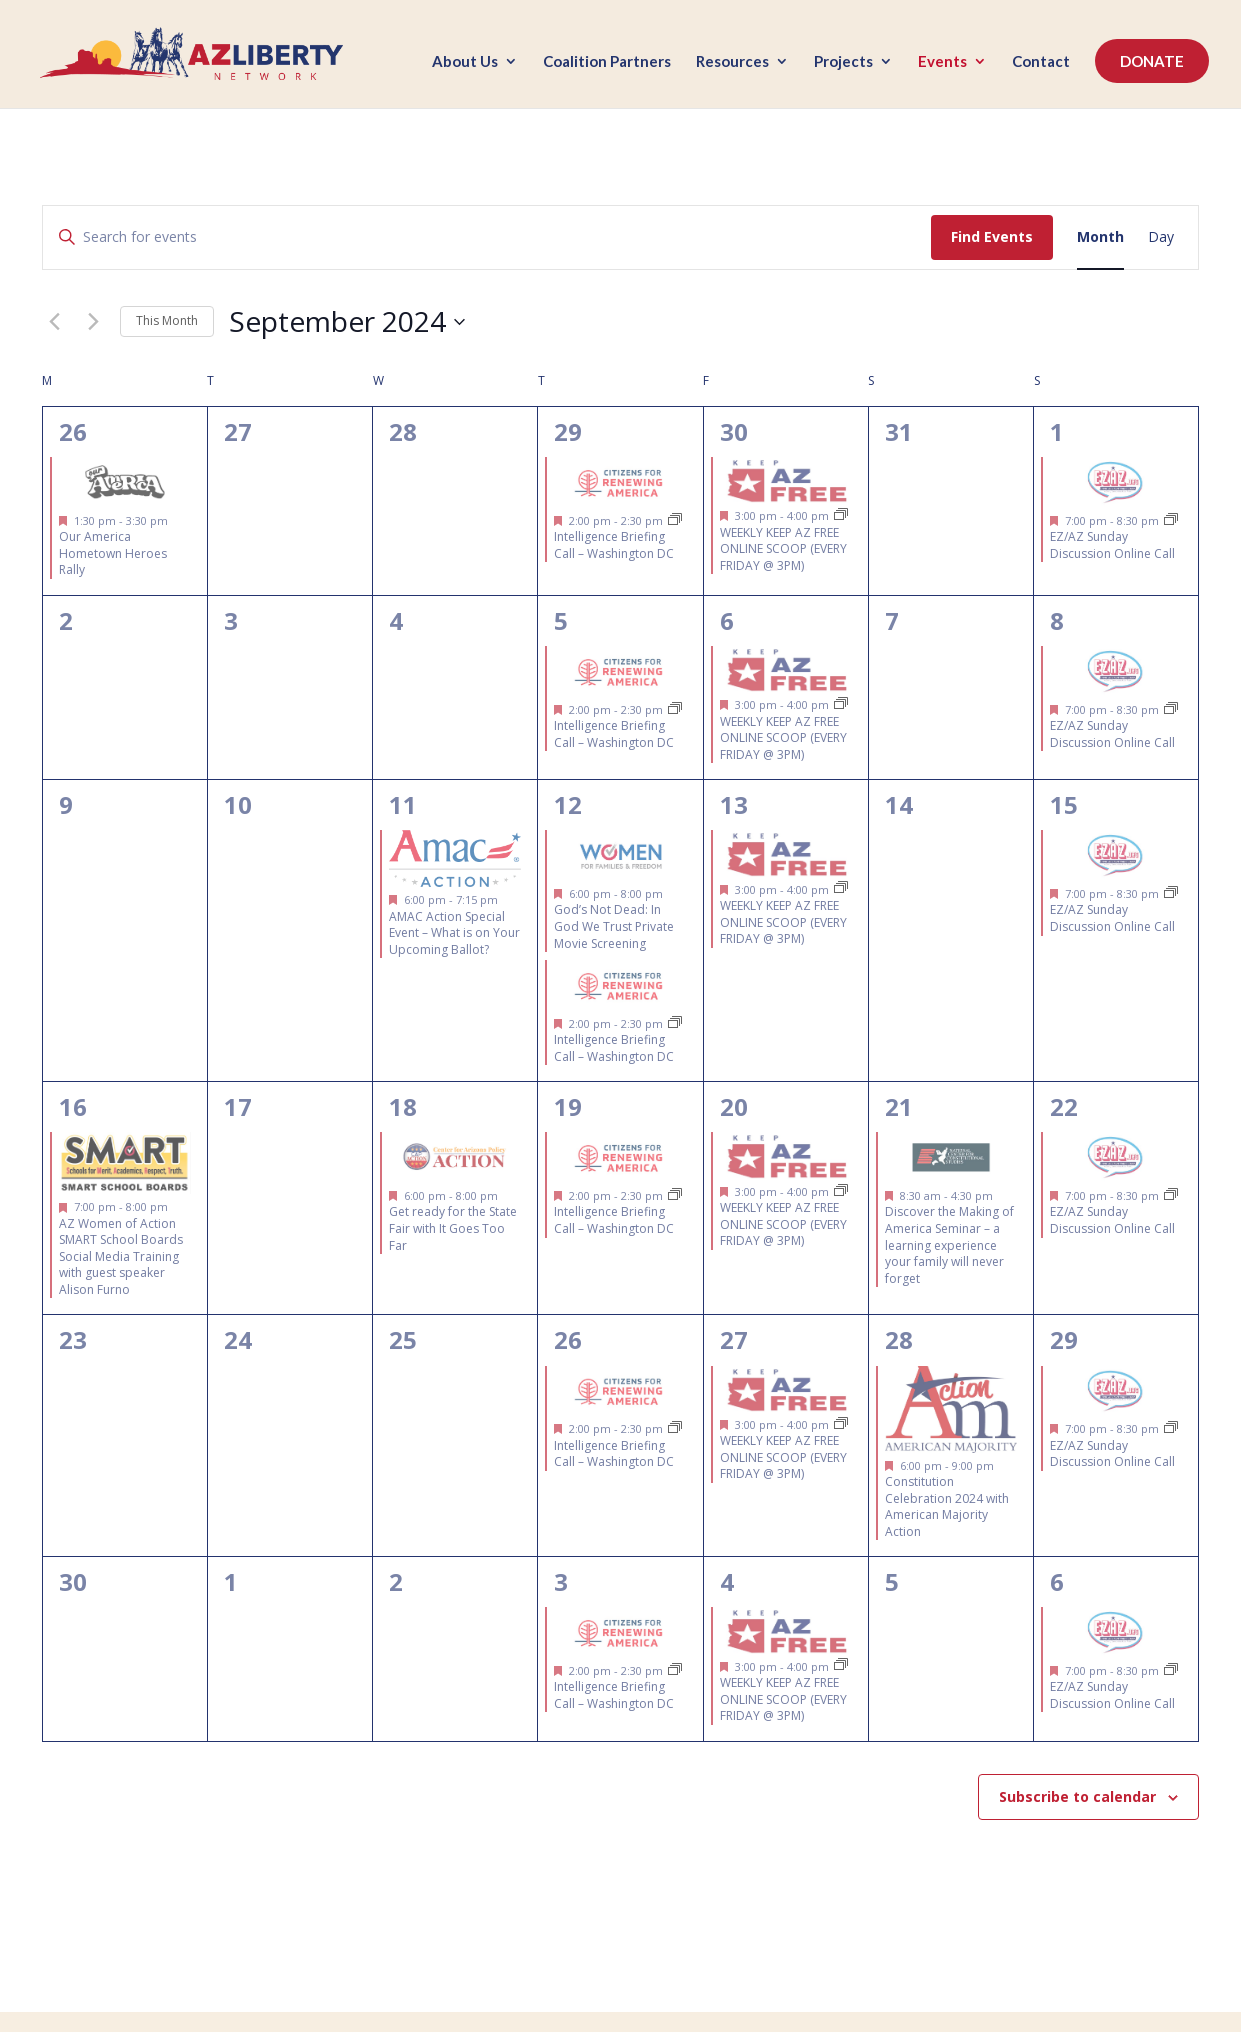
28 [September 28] (899, 1339)
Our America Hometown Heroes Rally (113, 553)
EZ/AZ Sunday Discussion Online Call (1112, 545)
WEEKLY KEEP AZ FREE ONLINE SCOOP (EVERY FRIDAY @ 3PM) (783, 549)
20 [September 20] (734, 1106)
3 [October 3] (561, 1581)
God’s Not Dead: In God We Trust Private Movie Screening (614, 926)
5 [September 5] (561, 620)
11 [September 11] (403, 804)
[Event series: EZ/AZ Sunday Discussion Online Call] (1171, 520)
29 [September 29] (1064, 1339)
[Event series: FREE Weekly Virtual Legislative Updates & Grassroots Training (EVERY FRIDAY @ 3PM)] (841, 515)
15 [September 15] (1064, 804)
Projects (843, 63)
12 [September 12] (568, 804)
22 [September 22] (1064, 1106)
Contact (1041, 63)
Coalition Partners (607, 63)
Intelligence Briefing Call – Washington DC (614, 545)
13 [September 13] (734, 804)
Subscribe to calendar (1077, 1796)
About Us (465, 63)
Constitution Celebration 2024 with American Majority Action (947, 1506)
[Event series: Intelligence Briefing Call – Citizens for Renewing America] (675, 520)
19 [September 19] (568, 1106)
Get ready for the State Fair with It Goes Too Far (453, 1228)
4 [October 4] (727, 1581)
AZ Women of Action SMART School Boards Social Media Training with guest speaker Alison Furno (121, 1256)
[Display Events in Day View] (1161, 237)
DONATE (1152, 62)
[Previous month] (54, 322)
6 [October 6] (1057, 1581)
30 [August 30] (734, 431)
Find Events (992, 236)
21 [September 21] (899, 1106)
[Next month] (93, 322)
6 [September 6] (727, 620)
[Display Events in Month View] (1100, 237)
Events (942, 63)
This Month (167, 320)
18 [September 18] (403, 1106)
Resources (732, 63)
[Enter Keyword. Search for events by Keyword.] (487, 237)
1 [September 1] (1057, 431)
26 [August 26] (73, 431)
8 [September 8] (1057, 620)
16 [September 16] (73, 1106)
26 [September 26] (568, 1339)
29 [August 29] (568, 431)
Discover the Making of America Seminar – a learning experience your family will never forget (949, 1244)
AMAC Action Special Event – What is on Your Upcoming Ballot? (454, 933)
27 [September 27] (734, 1339)
